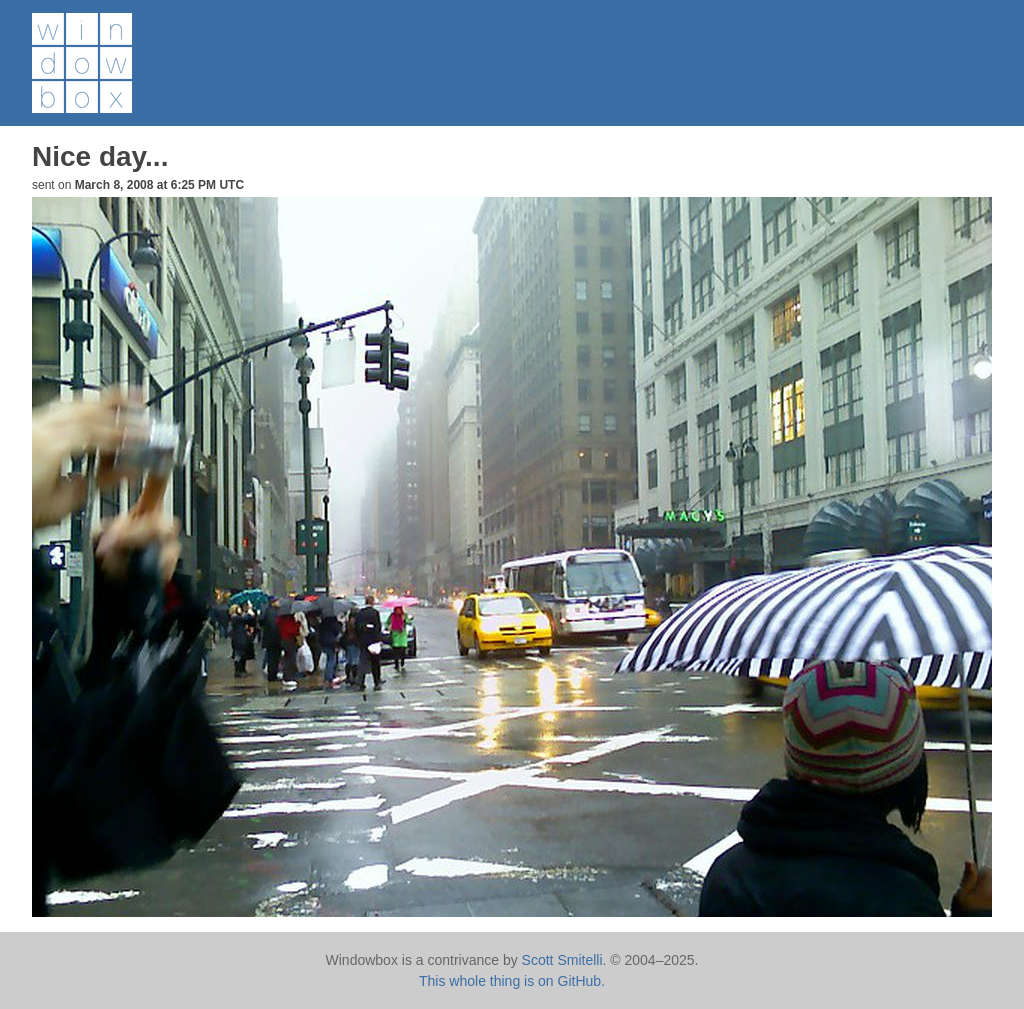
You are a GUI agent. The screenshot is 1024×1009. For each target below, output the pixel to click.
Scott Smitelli (562, 960)
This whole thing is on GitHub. (512, 981)
